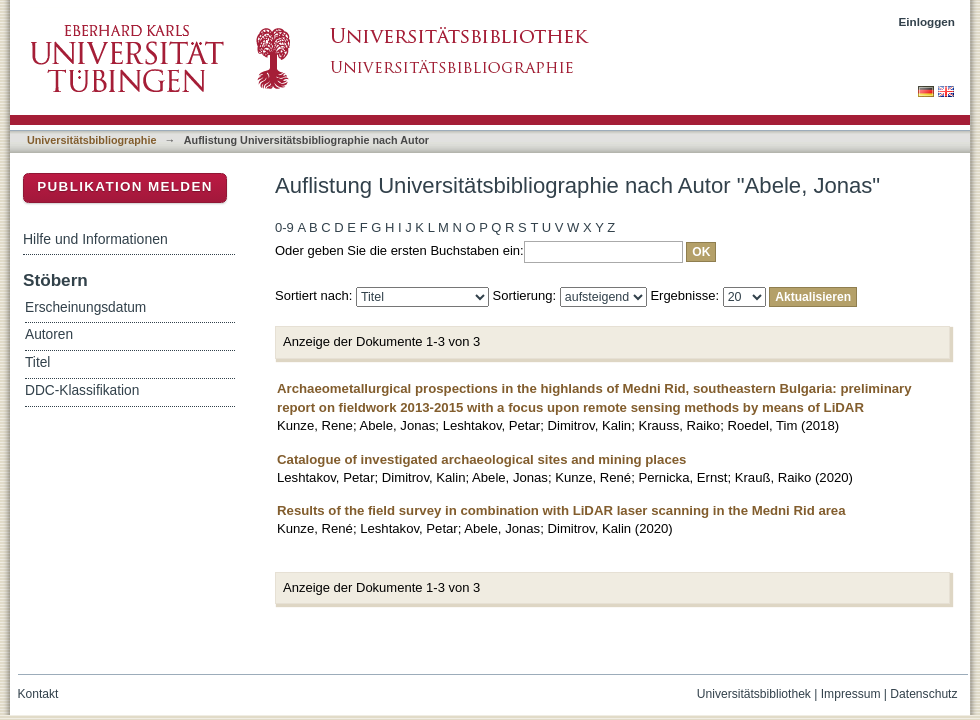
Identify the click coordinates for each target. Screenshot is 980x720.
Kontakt (38, 694)
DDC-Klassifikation (82, 390)
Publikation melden (125, 186)
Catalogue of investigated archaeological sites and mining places (481, 459)
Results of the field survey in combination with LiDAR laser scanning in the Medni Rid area (561, 510)
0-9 (284, 227)
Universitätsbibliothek (754, 694)
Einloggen (927, 21)
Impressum (851, 694)
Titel (37, 362)
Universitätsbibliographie (91, 140)
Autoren (49, 334)
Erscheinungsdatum (85, 307)
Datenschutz (923, 694)
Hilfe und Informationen (95, 239)
